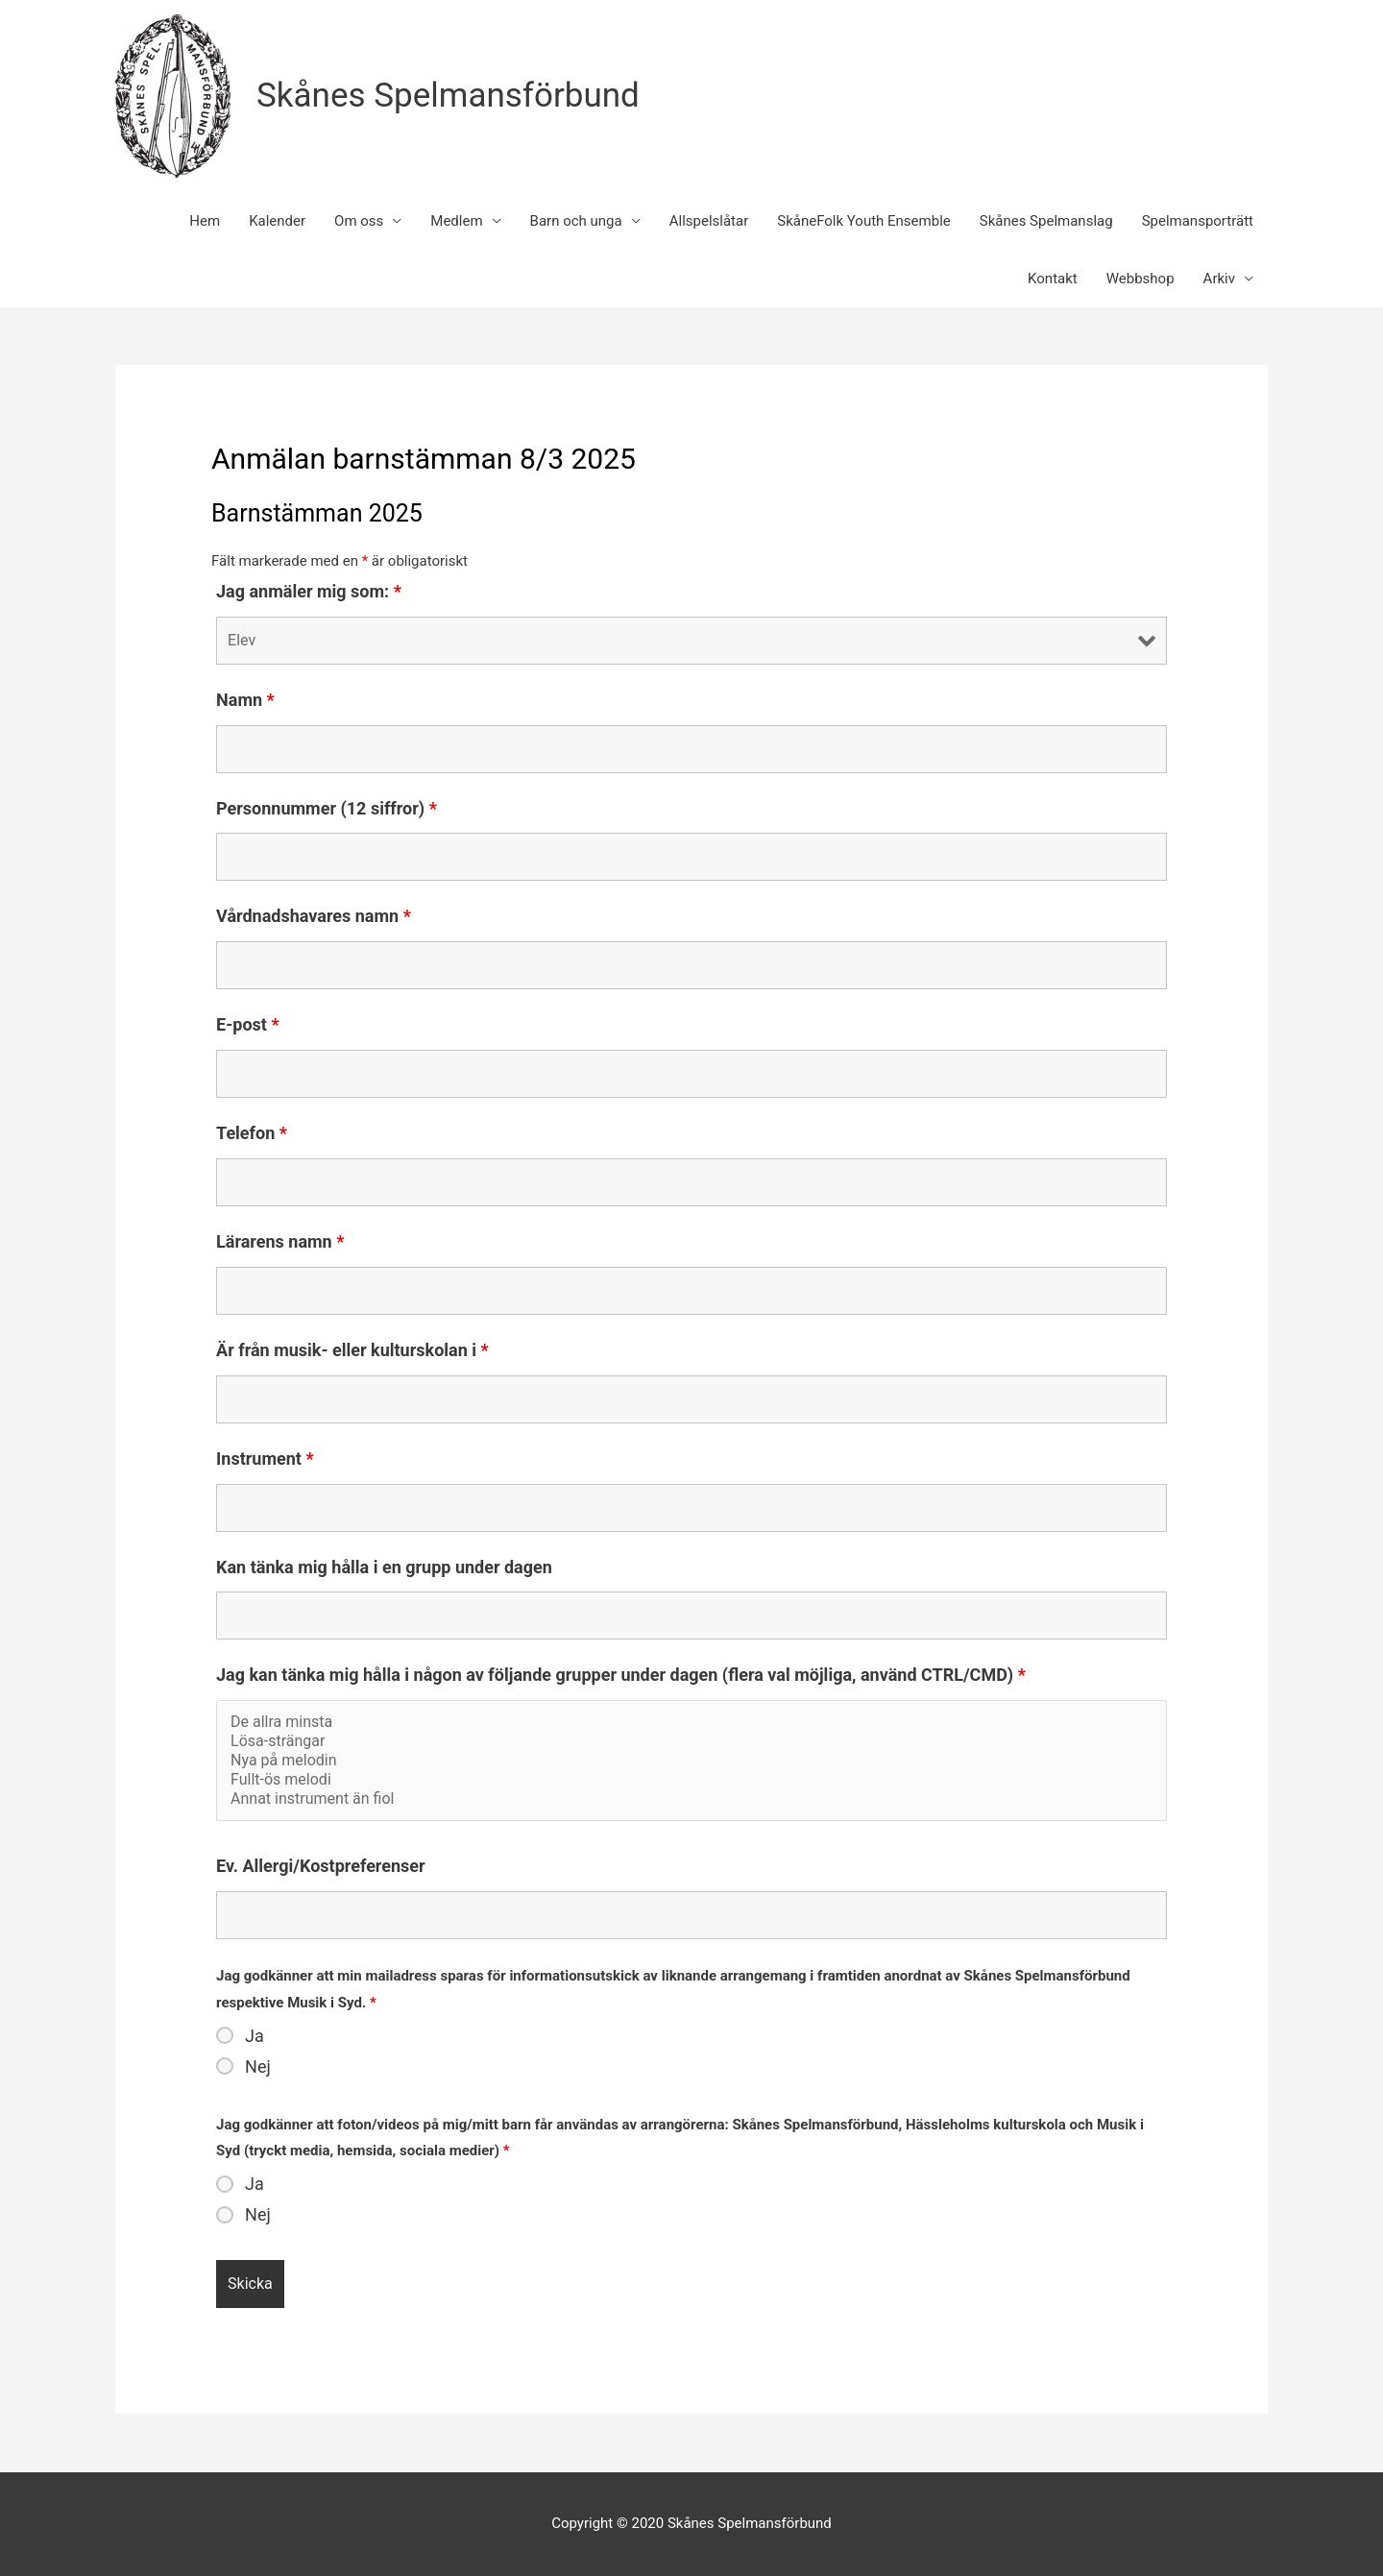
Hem (204, 221)
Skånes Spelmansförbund (448, 95)
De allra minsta (691, 1722)
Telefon (251, 1133)
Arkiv (1219, 278)
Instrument (265, 1458)
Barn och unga (576, 221)
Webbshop (1140, 278)
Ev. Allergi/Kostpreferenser (320, 1866)
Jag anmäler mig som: (308, 591)
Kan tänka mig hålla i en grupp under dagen (384, 1567)
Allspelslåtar (709, 221)
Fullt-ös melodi (691, 1779)
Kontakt (1053, 278)
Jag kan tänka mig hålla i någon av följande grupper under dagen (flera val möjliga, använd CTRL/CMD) (621, 1675)
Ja (254, 2036)
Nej (258, 2067)
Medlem (456, 221)
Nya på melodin (691, 1760)
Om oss (358, 221)
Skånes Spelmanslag (1046, 221)
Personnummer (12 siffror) (326, 808)
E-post (247, 1024)
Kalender (277, 221)
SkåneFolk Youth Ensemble (864, 221)
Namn (245, 700)
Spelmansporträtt (1197, 221)
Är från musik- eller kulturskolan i (352, 1350)
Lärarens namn (280, 1241)
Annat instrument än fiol (691, 1799)
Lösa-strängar (691, 1741)
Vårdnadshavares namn (313, 916)
